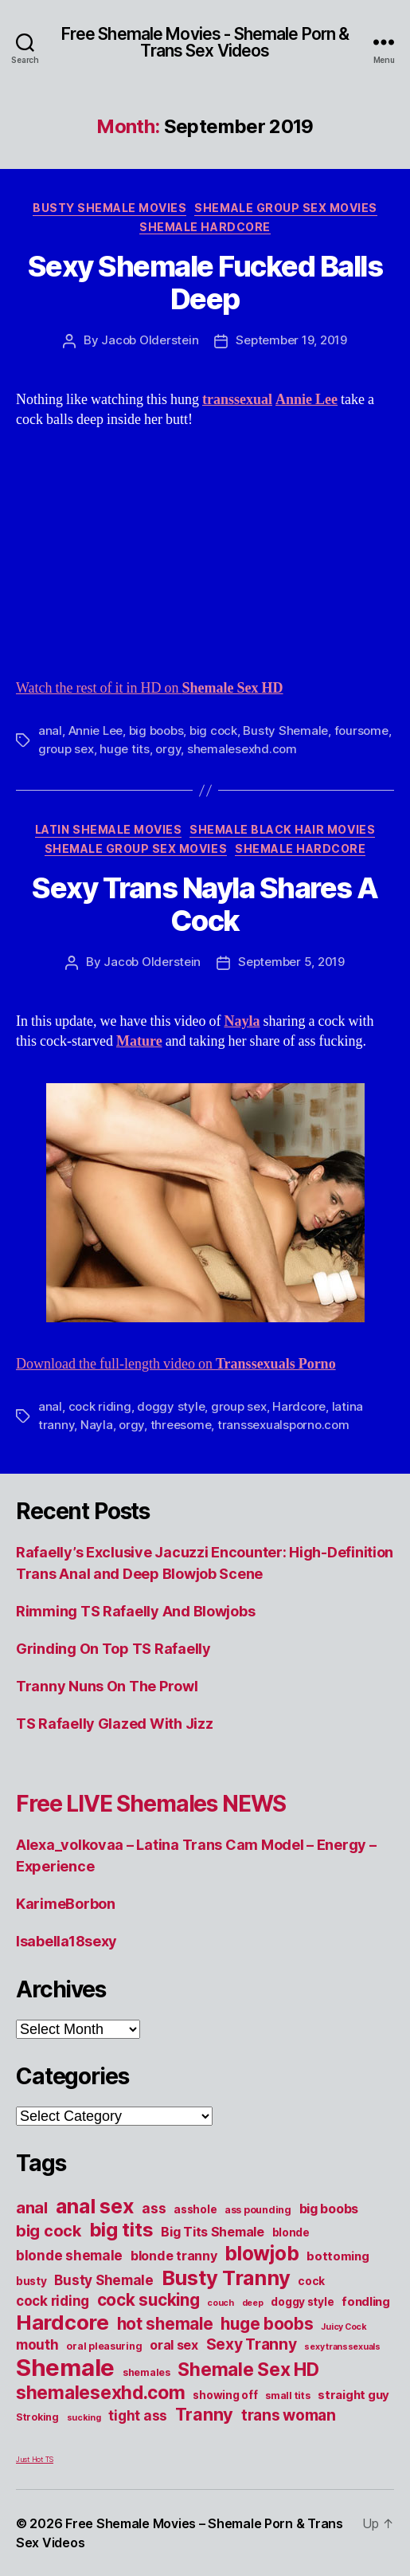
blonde (291, 2232)
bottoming (338, 2256)
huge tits (125, 748)
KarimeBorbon (65, 1903)
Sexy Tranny (251, 2344)
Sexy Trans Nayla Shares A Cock (205, 904)
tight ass (137, 2415)
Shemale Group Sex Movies (285, 207)
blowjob (262, 2253)
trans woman (288, 2415)
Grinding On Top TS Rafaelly (113, 1648)
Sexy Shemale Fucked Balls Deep (205, 282)
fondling (366, 2302)
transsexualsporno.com (283, 1424)
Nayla (96, 1424)
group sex (66, 748)
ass (154, 2208)
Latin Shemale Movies (108, 829)
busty (31, 2281)
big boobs (156, 730)
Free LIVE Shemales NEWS (151, 1803)
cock (311, 2281)
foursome (361, 730)
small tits (287, 2395)
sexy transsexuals (342, 2347)
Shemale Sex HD (248, 2369)
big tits (121, 2229)
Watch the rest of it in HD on (149, 688)
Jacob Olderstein (149, 340)
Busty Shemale (285, 730)
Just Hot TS (34, 2459)
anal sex (95, 2205)
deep (253, 2303)
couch (220, 2303)
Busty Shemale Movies (109, 207)
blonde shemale (69, 2255)
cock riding (99, 1406)
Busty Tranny (226, 2277)
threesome (181, 1424)
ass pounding (258, 2210)
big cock (213, 730)
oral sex (174, 2345)
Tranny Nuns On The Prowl (107, 1686)
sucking (84, 2418)
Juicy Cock (343, 2327)
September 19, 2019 (291, 340)
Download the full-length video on (176, 1364)
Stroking (37, 2417)
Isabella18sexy (66, 1941)
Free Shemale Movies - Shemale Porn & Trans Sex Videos (205, 42)
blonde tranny (174, 2256)
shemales (146, 2372)
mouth (37, 2344)
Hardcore (299, 1406)
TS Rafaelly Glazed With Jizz (114, 1723)
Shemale (65, 2368)
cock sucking (148, 2300)
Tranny (204, 2414)
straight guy (353, 2395)
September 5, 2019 (291, 961)
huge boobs (267, 2324)
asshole (195, 2209)
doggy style (171, 1406)
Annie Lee (95, 730)
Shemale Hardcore (204, 227)
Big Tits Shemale (212, 2232)
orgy (168, 748)
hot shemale (165, 2324)
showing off (225, 2395)
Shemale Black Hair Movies (282, 829)
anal (50, 730)
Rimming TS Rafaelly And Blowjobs (135, 1611)
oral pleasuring (104, 2346)
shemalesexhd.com (242, 748)
